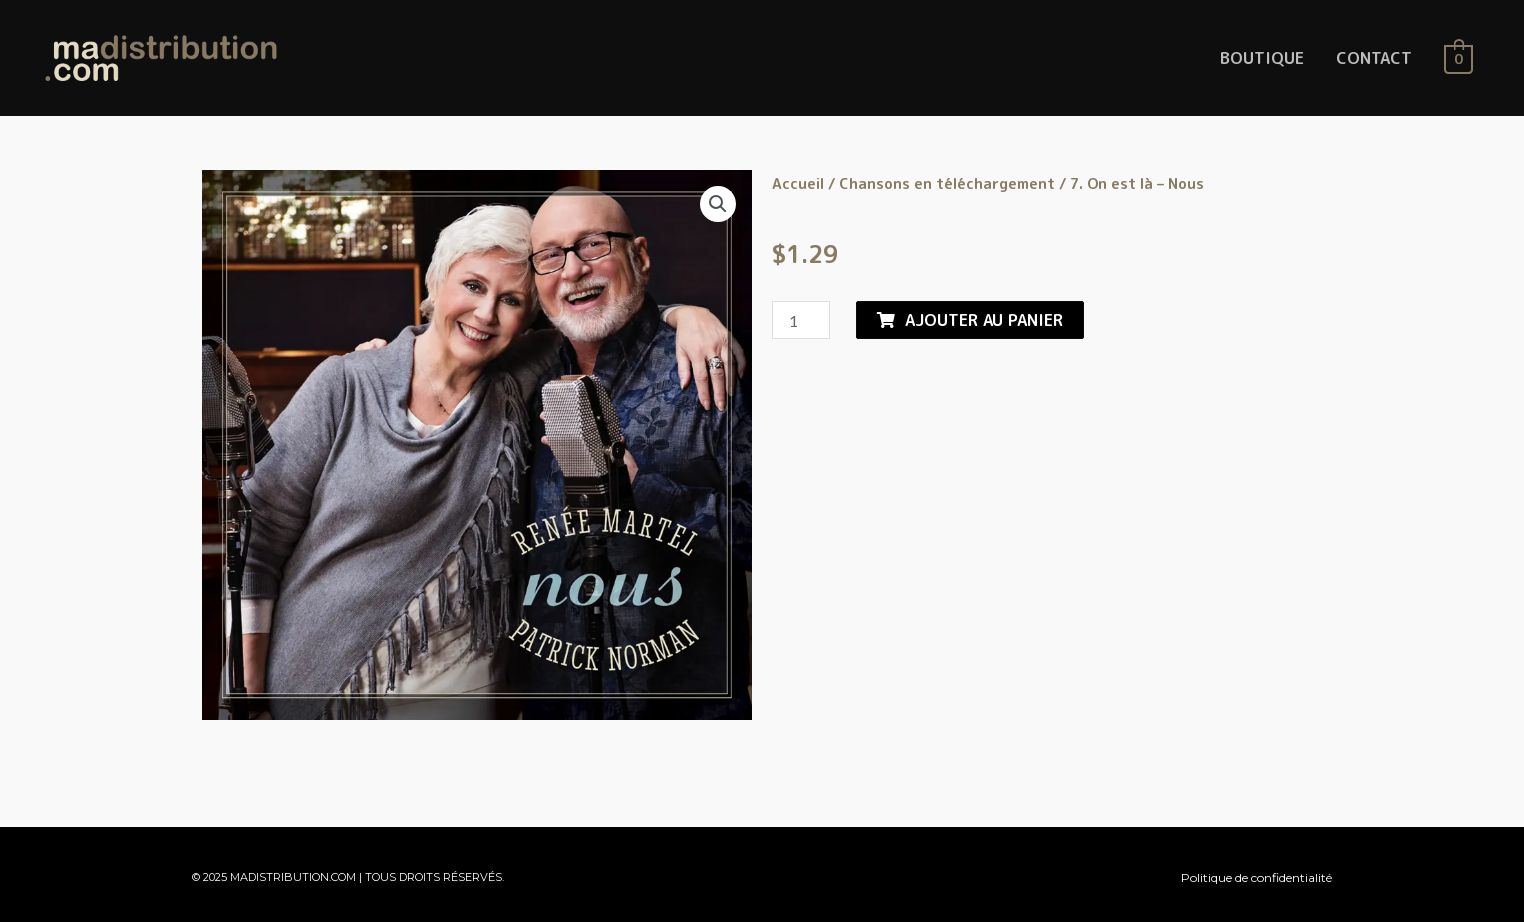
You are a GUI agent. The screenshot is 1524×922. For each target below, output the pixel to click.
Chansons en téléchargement (947, 183)
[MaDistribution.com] (161, 57)
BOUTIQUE (1262, 58)
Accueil (798, 183)
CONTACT (1374, 58)
